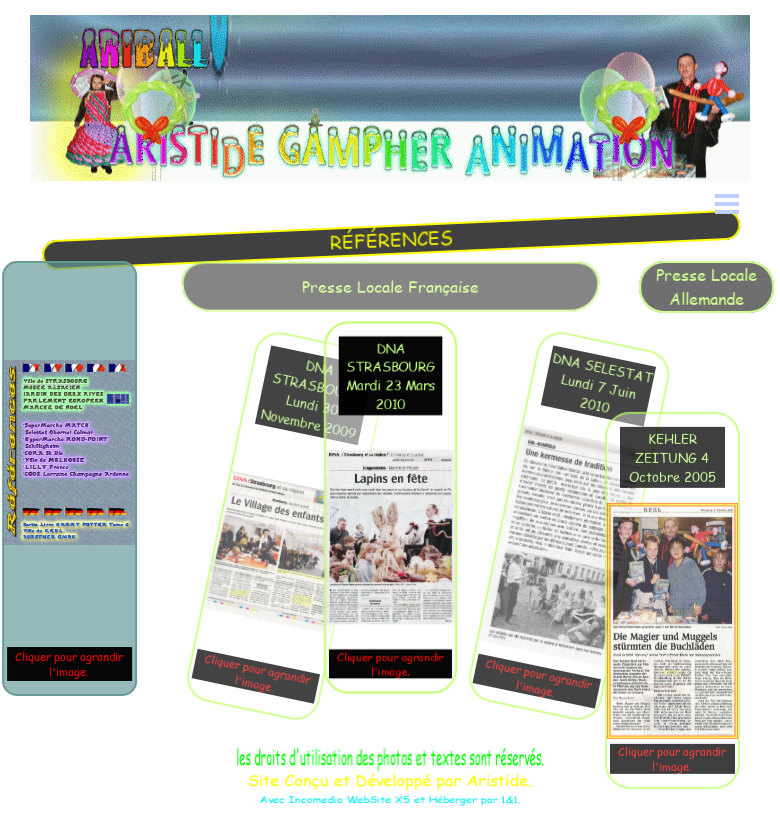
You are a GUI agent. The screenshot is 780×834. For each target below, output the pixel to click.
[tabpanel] (393, 239)
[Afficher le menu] (727, 204)
